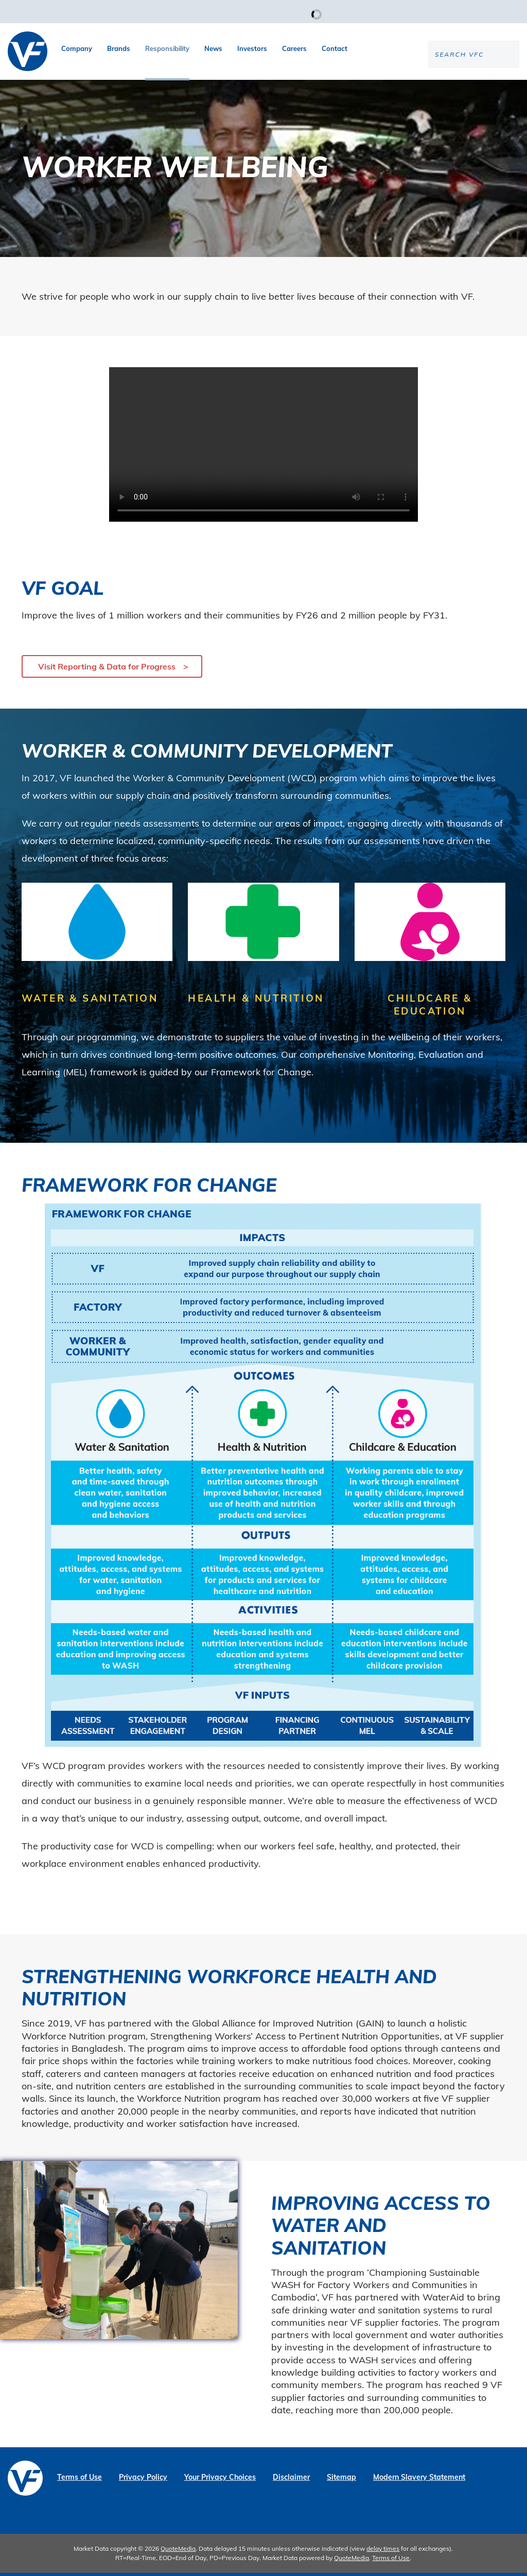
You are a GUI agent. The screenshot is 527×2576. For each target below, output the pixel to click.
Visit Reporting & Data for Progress (106, 669)
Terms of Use (79, 2480)
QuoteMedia (178, 2551)
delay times (382, 2551)
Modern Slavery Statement (419, 2480)
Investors (252, 48)
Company (76, 48)
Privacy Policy (143, 2480)
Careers (294, 48)
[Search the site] (434, 88)
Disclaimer (291, 2480)
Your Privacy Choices (220, 2480)
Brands (118, 48)
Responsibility (167, 48)
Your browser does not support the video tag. (263, 447)
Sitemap (341, 2480)
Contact (334, 48)
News (213, 48)
